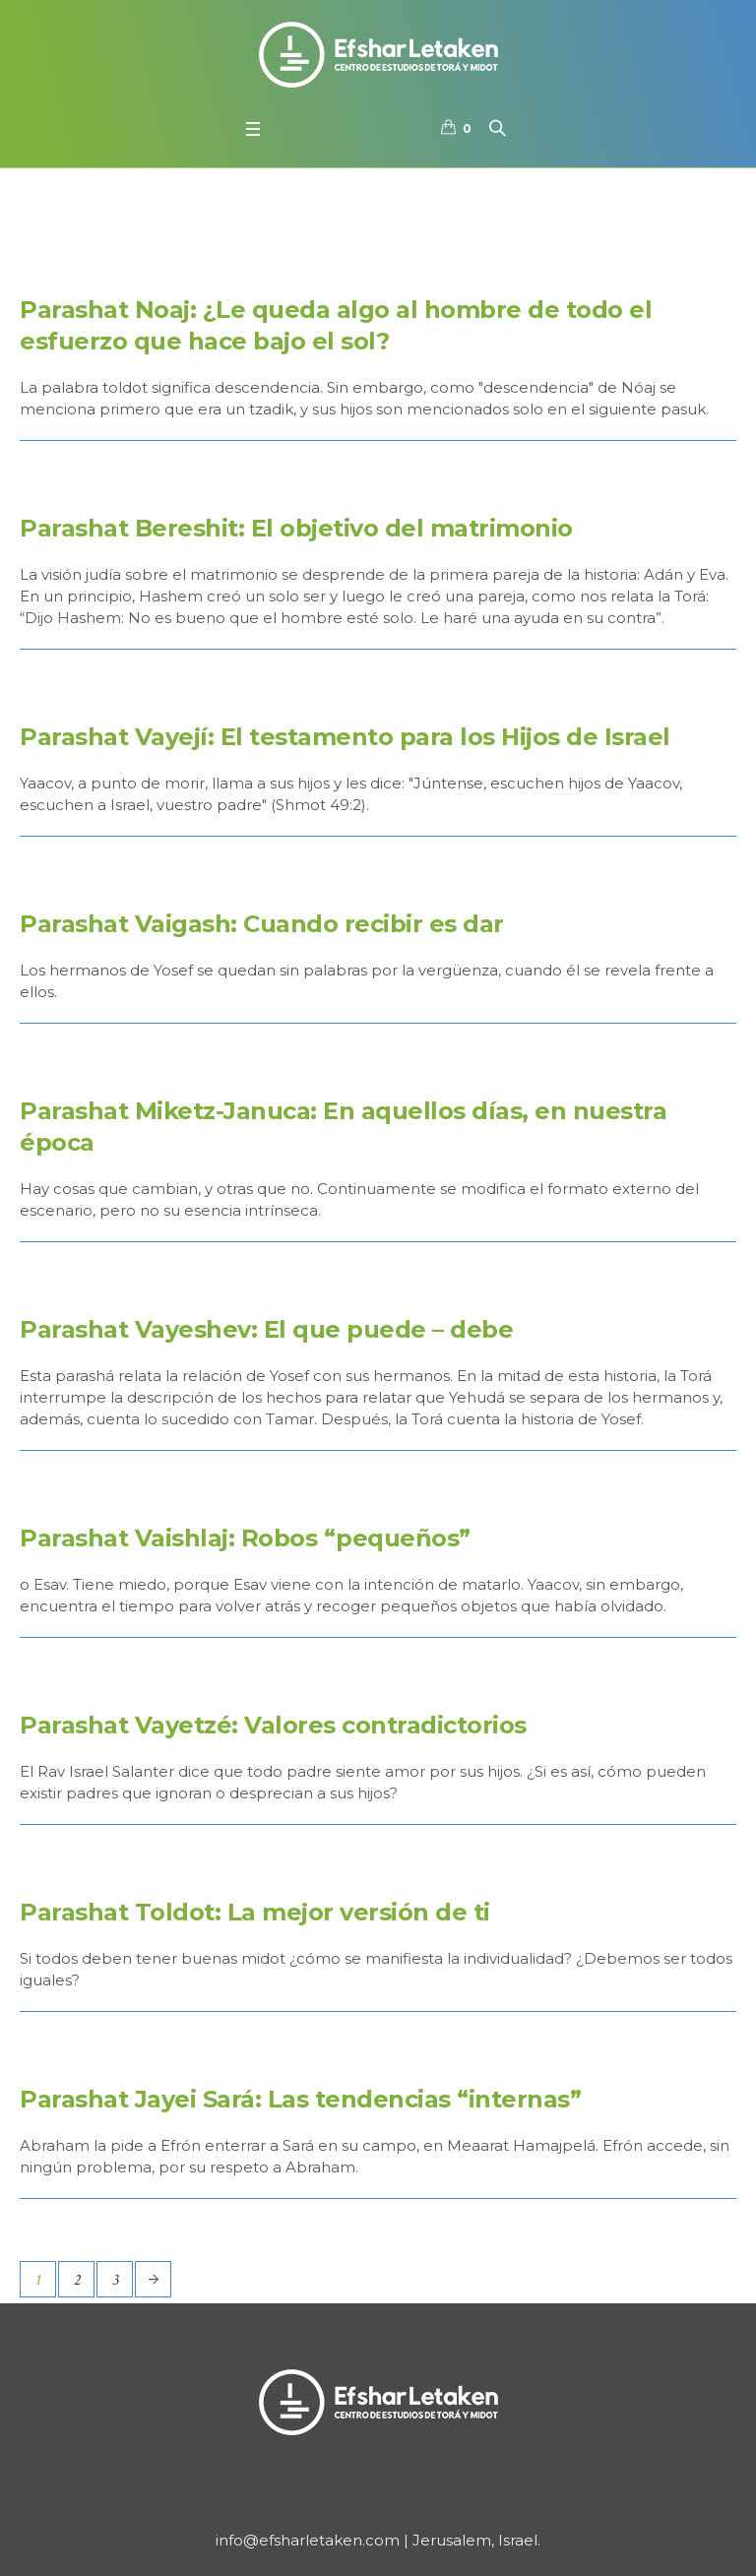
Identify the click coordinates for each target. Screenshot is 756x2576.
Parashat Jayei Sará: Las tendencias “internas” (300, 2099)
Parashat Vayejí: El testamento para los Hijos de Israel (345, 737)
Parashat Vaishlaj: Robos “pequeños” (245, 1538)
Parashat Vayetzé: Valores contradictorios (273, 1725)
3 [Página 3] (115, 2280)
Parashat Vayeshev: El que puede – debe (266, 1329)
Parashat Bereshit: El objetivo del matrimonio (296, 528)
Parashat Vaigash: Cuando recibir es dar (262, 924)
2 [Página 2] (77, 2280)
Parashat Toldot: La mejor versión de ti (255, 1912)
